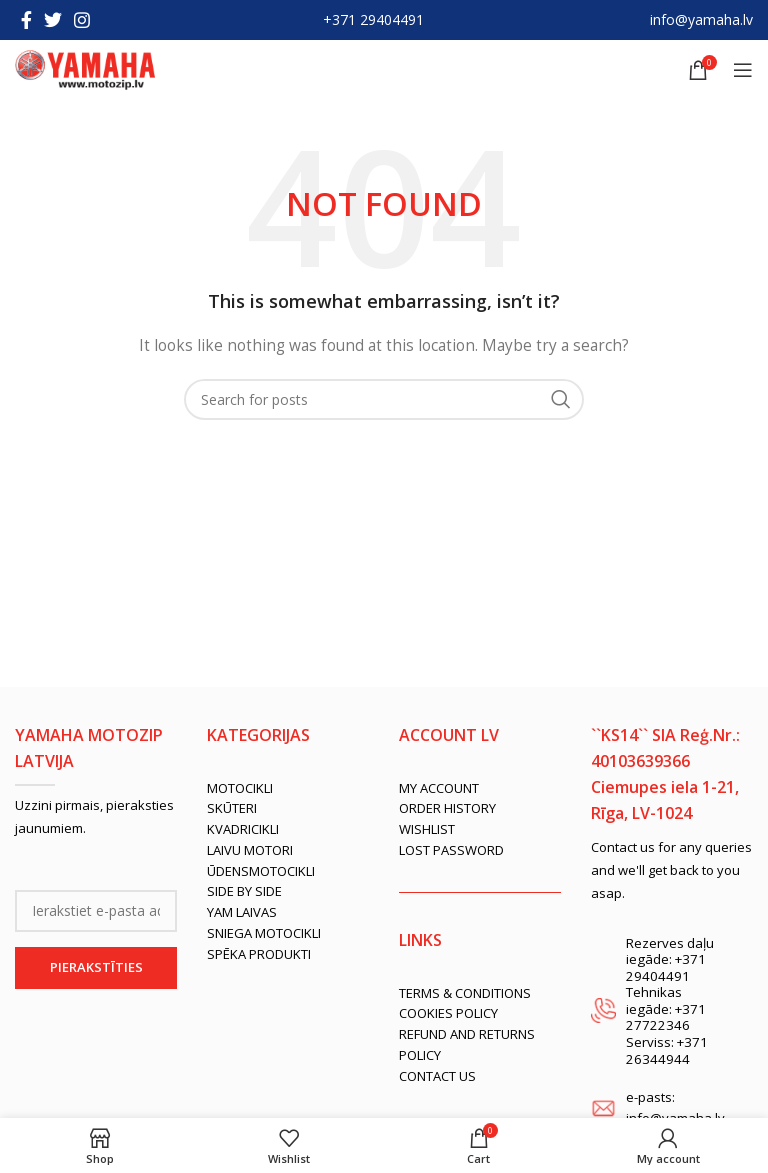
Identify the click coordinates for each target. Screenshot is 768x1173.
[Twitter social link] (53, 20)
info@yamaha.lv (701, 19)
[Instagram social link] (82, 20)
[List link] (288, 788)
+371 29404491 (373, 19)
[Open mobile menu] (743, 70)
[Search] (384, 399)
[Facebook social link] (26, 20)
